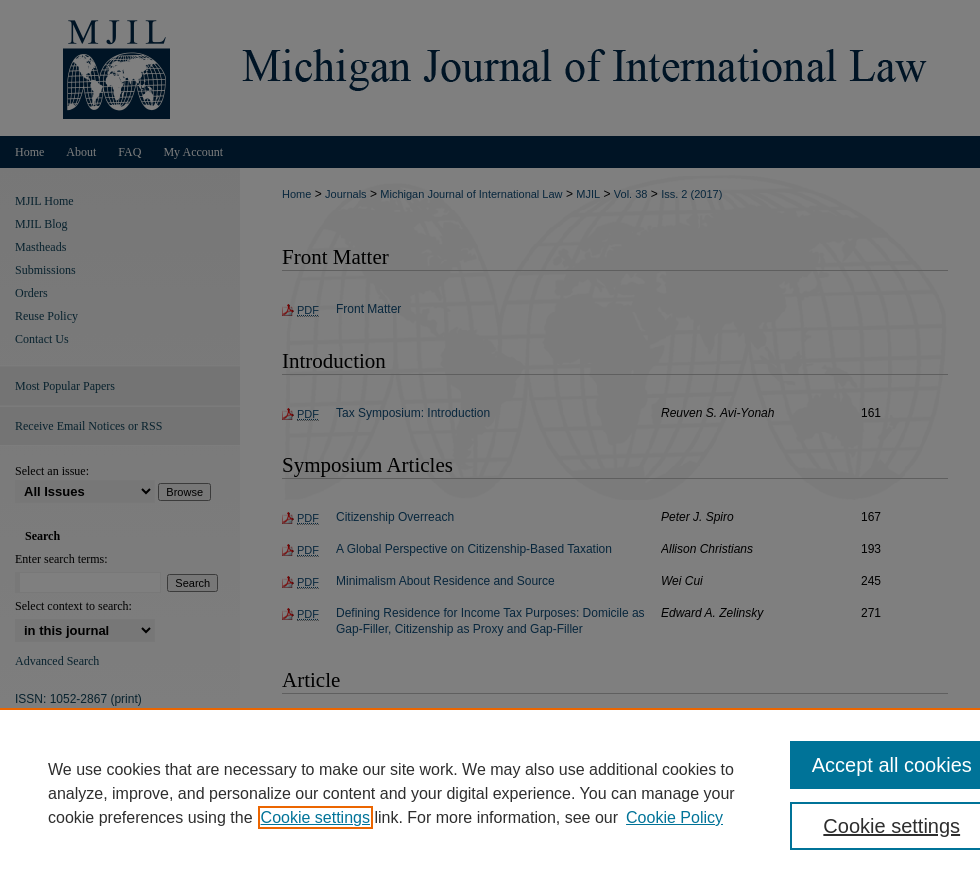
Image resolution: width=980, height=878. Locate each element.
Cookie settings (315, 817)
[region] (490, 793)
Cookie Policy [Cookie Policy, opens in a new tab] (674, 817)
